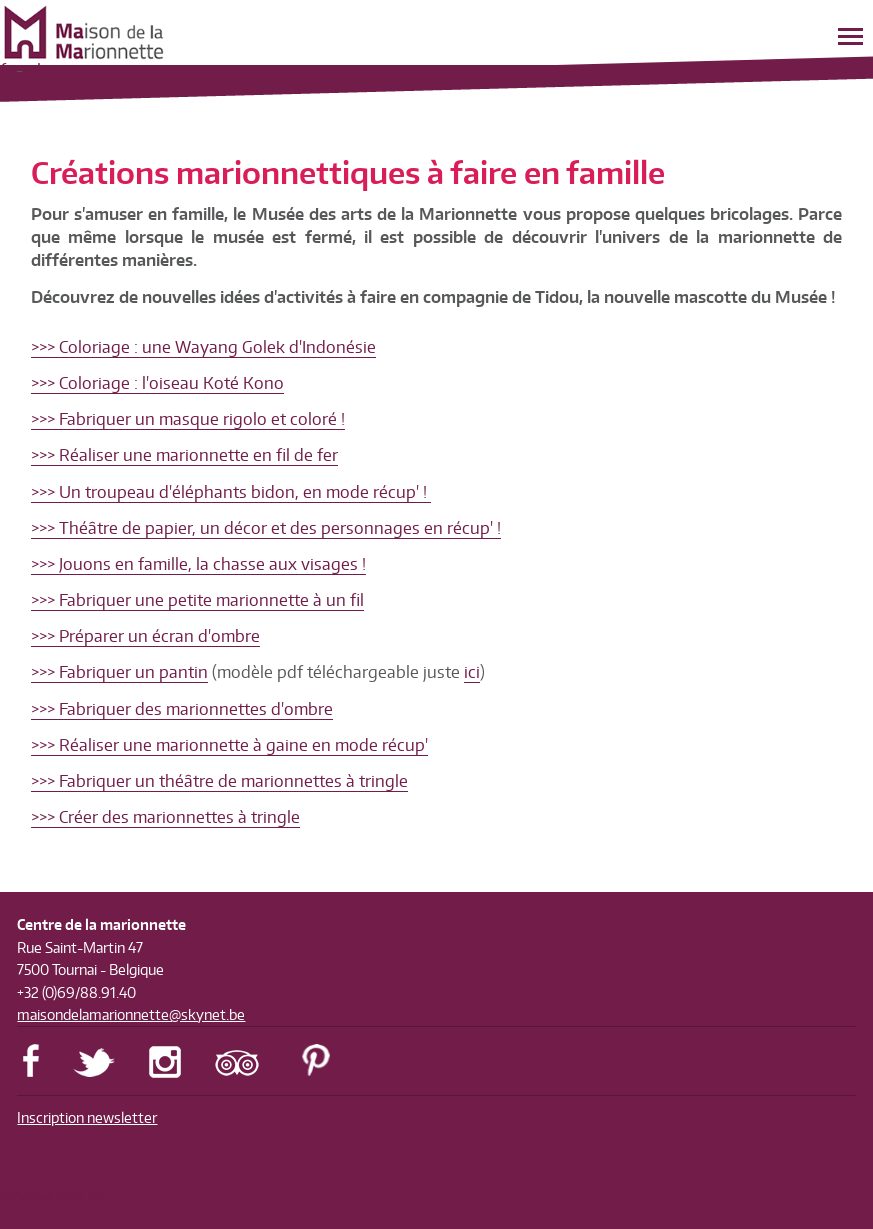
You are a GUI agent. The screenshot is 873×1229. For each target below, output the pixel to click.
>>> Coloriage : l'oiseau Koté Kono (157, 383)
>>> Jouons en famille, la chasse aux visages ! (198, 564)
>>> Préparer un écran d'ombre (145, 636)
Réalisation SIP (55, 1194)
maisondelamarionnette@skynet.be (131, 1014)
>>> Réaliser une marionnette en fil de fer (184, 455)
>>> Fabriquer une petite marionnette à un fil (197, 600)
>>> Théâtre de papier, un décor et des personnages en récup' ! (266, 528)
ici (472, 672)
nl (34, 70)
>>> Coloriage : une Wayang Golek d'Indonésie (203, 347)
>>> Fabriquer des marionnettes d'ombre (182, 709)
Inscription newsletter (87, 1117)
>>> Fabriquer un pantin (119, 672)
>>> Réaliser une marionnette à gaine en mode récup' (229, 745)
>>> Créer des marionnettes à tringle (165, 817)
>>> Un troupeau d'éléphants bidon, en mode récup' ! (231, 492)
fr (6, 70)
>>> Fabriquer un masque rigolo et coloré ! (188, 419)
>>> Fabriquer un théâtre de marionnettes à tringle (219, 781)
